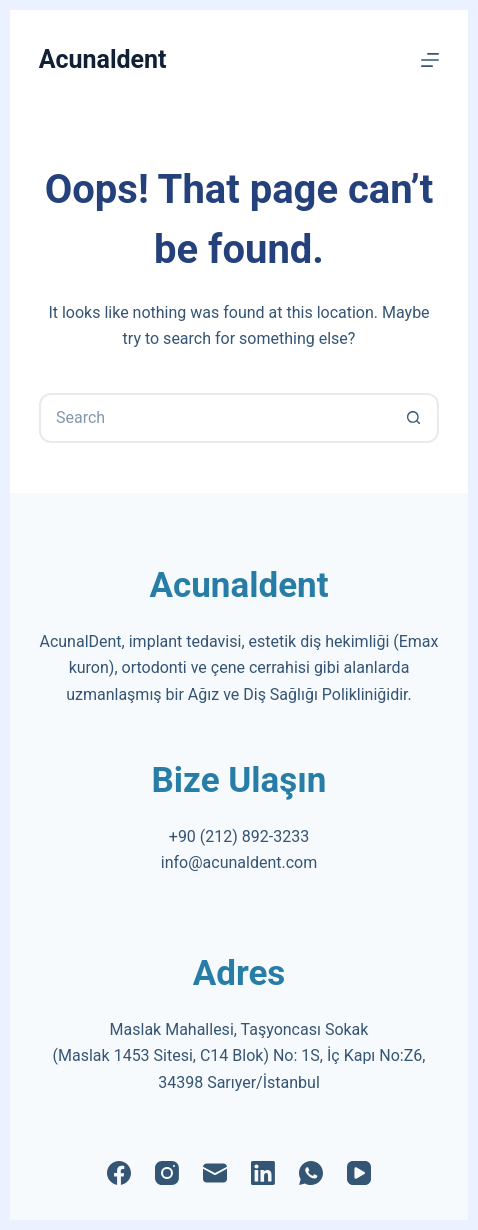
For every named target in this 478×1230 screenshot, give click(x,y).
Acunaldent (103, 59)
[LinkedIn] (263, 1173)
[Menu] (430, 60)
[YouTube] (359, 1173)
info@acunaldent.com (239, 862)
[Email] (215, 1173)
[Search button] (414, 418)
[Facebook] (119, 1173)
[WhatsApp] (311, 1173)
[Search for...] (214, 418)
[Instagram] (167, 1173)
